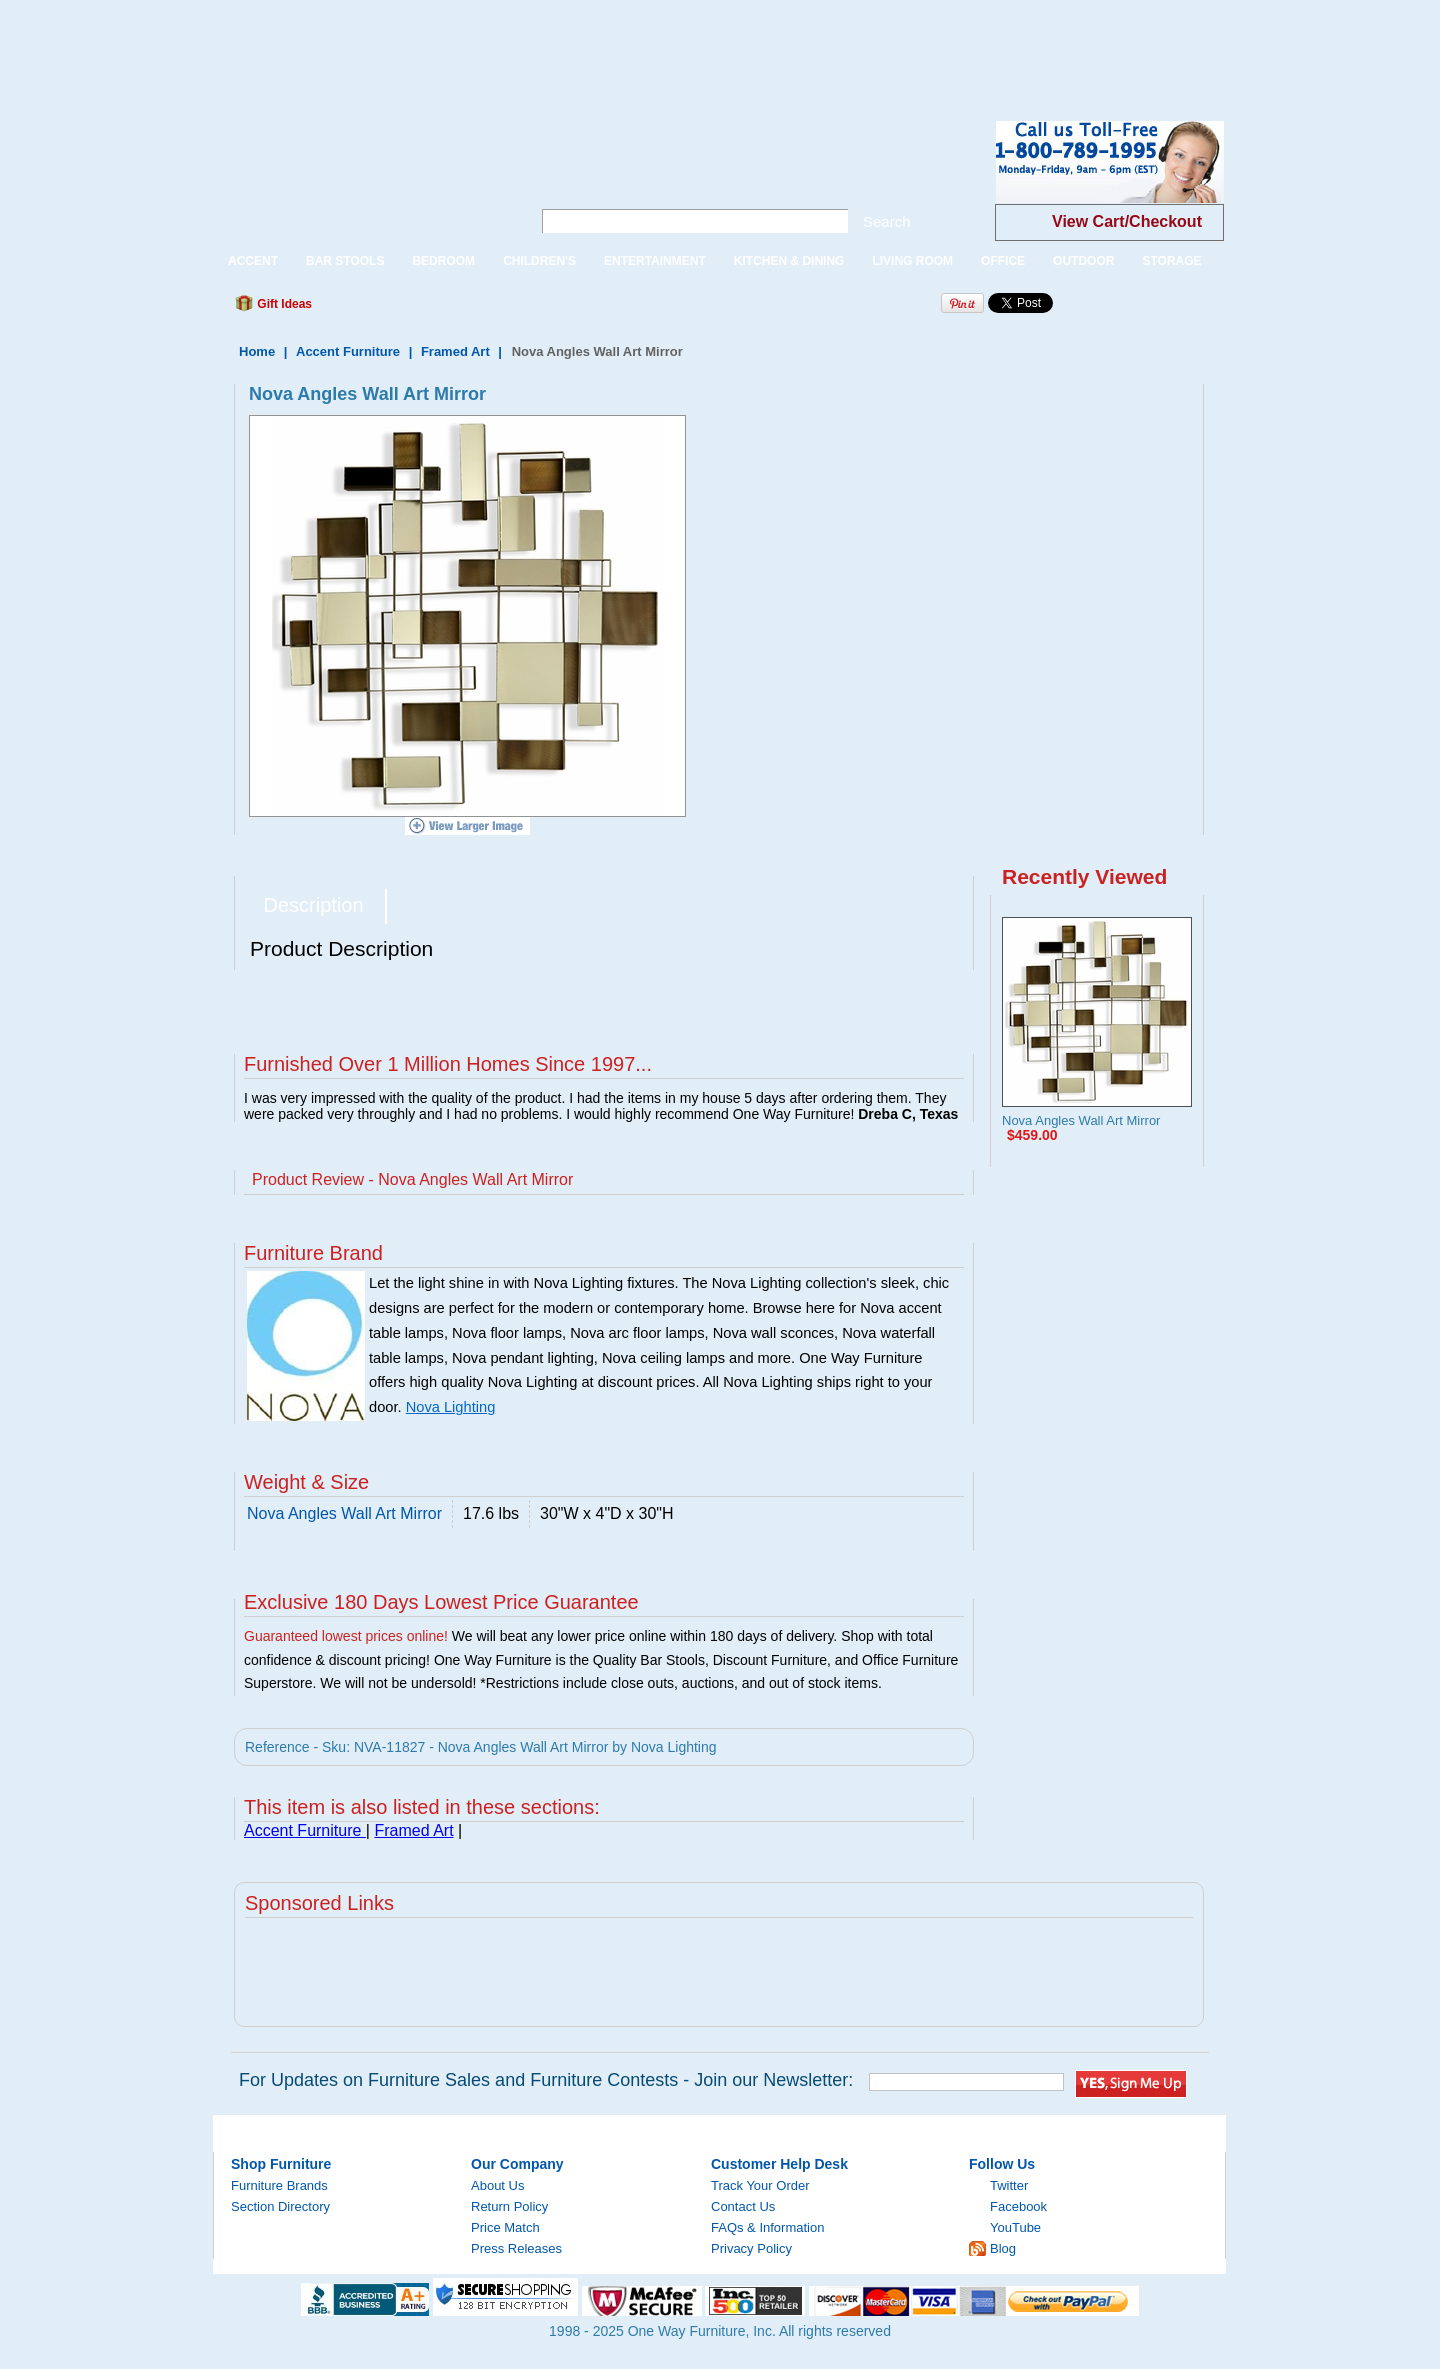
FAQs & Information (767, 2227)
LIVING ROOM (912, 261)
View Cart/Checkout (1127, 221)
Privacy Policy (751, 2248)
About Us (497, 2185)
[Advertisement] (364, 45)
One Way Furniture (361, 178)
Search (887, 221)
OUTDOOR (1083, 261)
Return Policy (509, 2206)
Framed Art (455, 351)
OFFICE (1003, 261)
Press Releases (516, 2248)
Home (257, 351)
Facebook (1018, 2206)
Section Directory (280, 2206)
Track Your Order (760, 2185)
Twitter (1009, 2185)
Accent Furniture (350, 351)
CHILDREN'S (539, 261)
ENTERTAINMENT (655, 261)
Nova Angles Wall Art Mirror (1081, 1120)
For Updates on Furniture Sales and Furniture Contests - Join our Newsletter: (546, 2080)
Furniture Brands (279, 2185)
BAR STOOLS (345, 261)
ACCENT (253, 261)
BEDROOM (443, 261)
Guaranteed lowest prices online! (346, 1636)
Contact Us (743, 2206)
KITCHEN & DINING (789, 261)
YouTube (1015, 2227)
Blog (1003, 2248)
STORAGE (1171, 261)
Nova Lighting (451, 1407)
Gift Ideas (283, 304)
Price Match (505, 2227)
